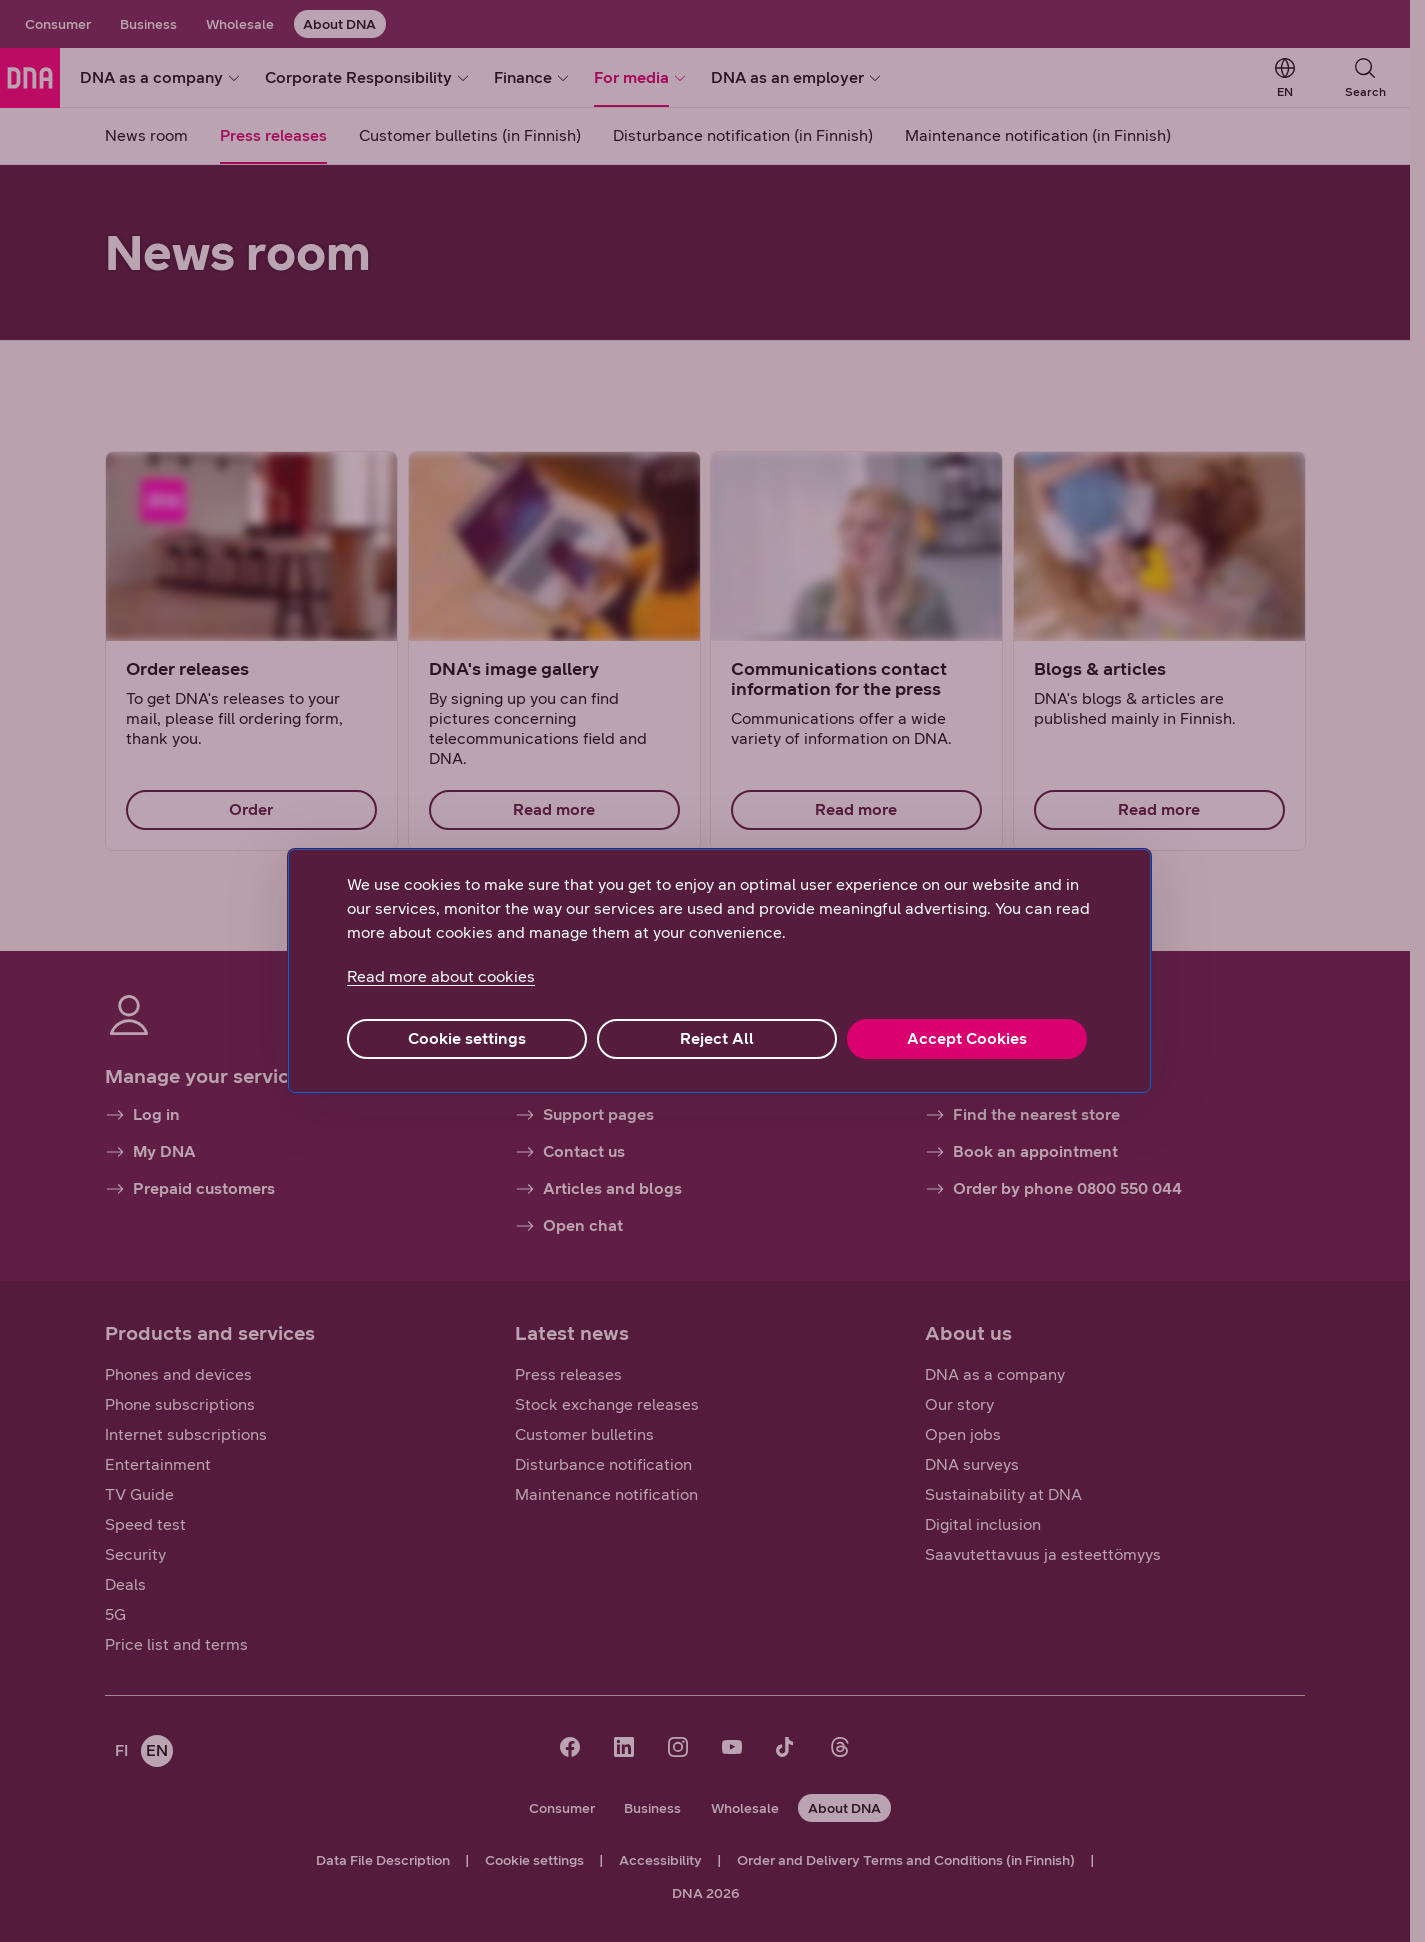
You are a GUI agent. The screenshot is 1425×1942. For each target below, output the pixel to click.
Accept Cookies (967, 1038)
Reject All (717, 1038)
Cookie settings (467, 1038)
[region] (719, 971)
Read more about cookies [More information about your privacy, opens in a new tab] (441, 976)
